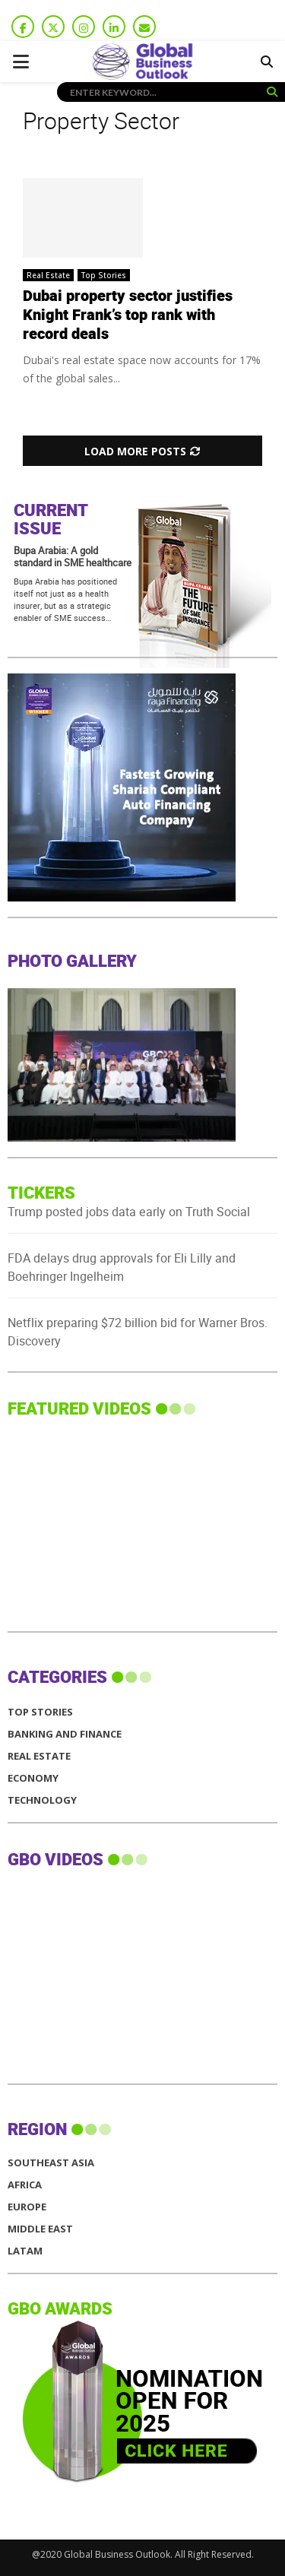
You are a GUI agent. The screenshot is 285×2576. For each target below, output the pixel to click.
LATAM (25, 2251)
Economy (33, 1778)
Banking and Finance (65, 1734)
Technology (42, 1800)
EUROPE (27, 2207)
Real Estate (48, 275)
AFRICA (25, 2184)
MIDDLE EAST (40, 2229)
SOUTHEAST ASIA (51, 2162)
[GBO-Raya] (122, 897)
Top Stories (103, 275)
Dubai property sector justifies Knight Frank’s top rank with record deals (128, 315)
